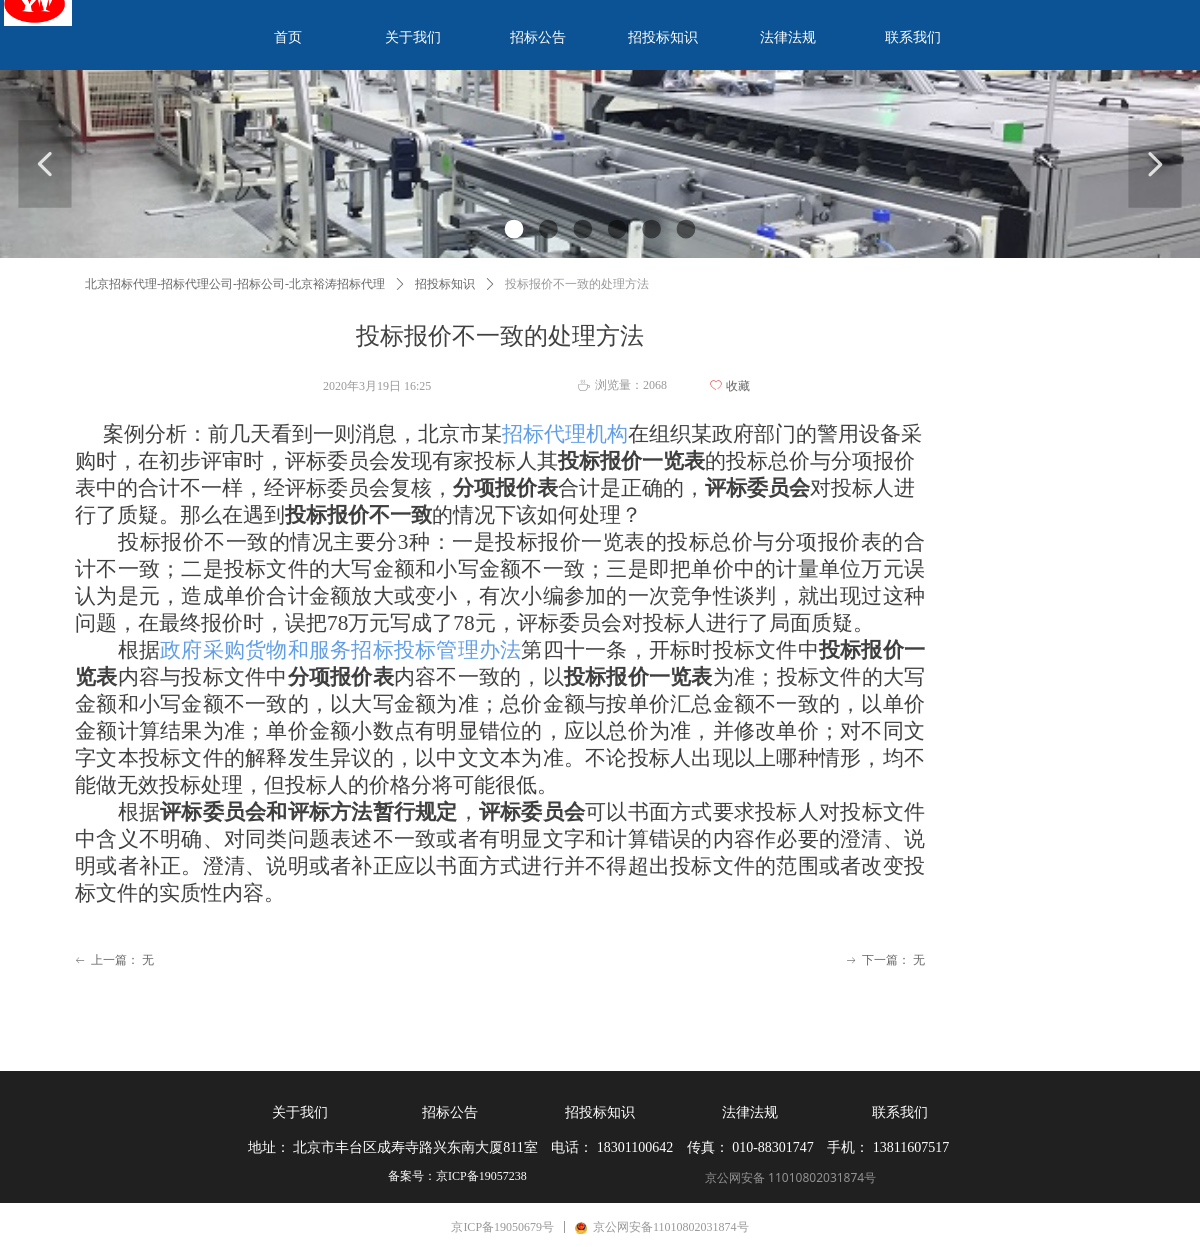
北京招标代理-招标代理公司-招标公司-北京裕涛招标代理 (235, 284)
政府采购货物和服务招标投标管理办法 (340, 650)
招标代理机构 (565, 434)
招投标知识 (445, 284)
